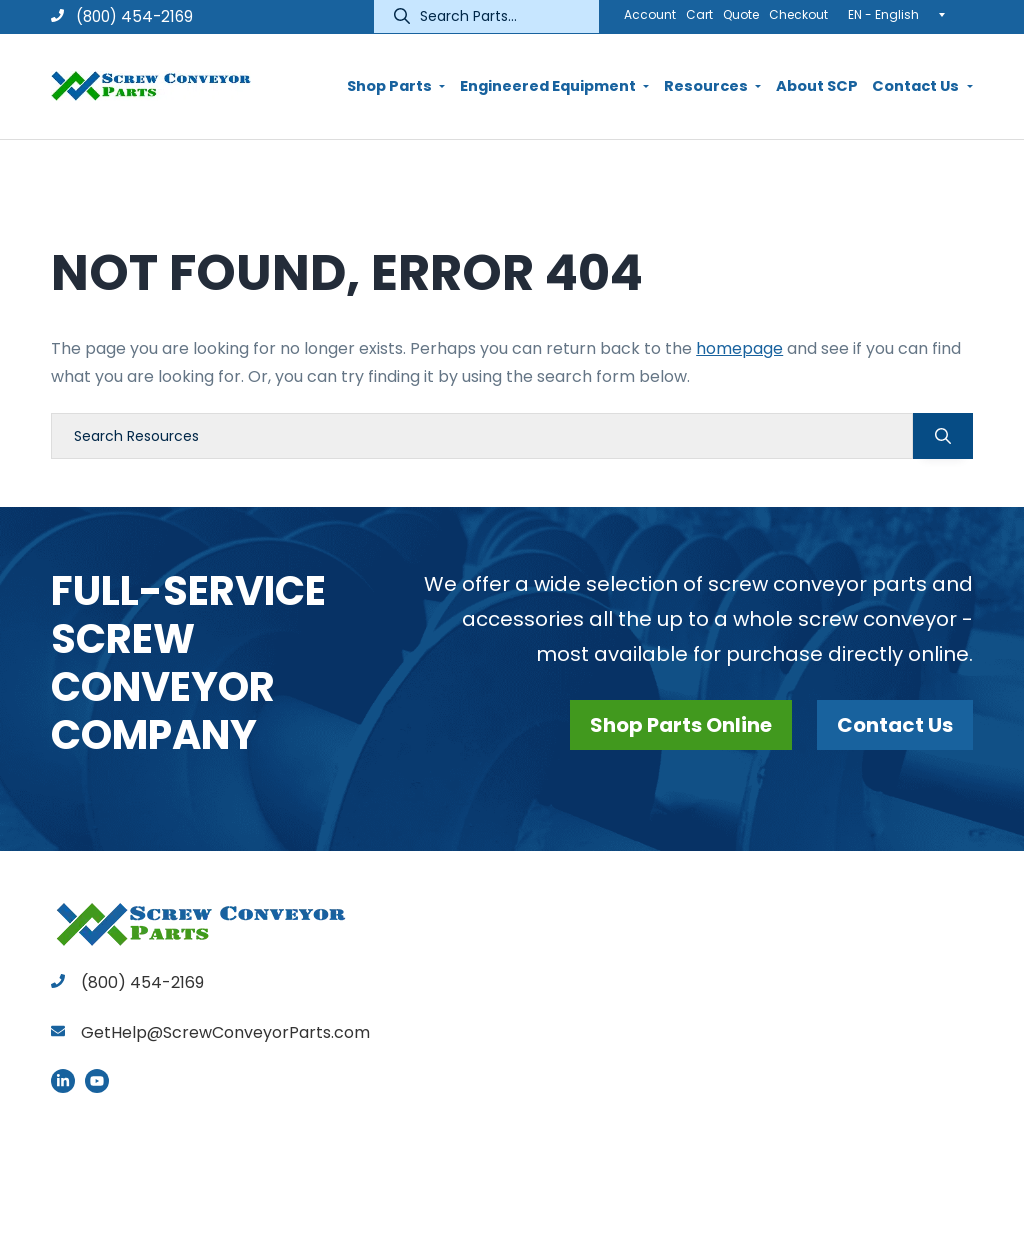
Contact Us (895, 725)
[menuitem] (903, 13)
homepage (739, 348)
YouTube (97, 1081)
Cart (699, 14)
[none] (903, 13)
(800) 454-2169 (122, 16)
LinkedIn (63, 1081)
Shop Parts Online (681, 725)
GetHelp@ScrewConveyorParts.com (225, 1032)
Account (650, 14)
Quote (741, 14)
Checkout (798, 14)
